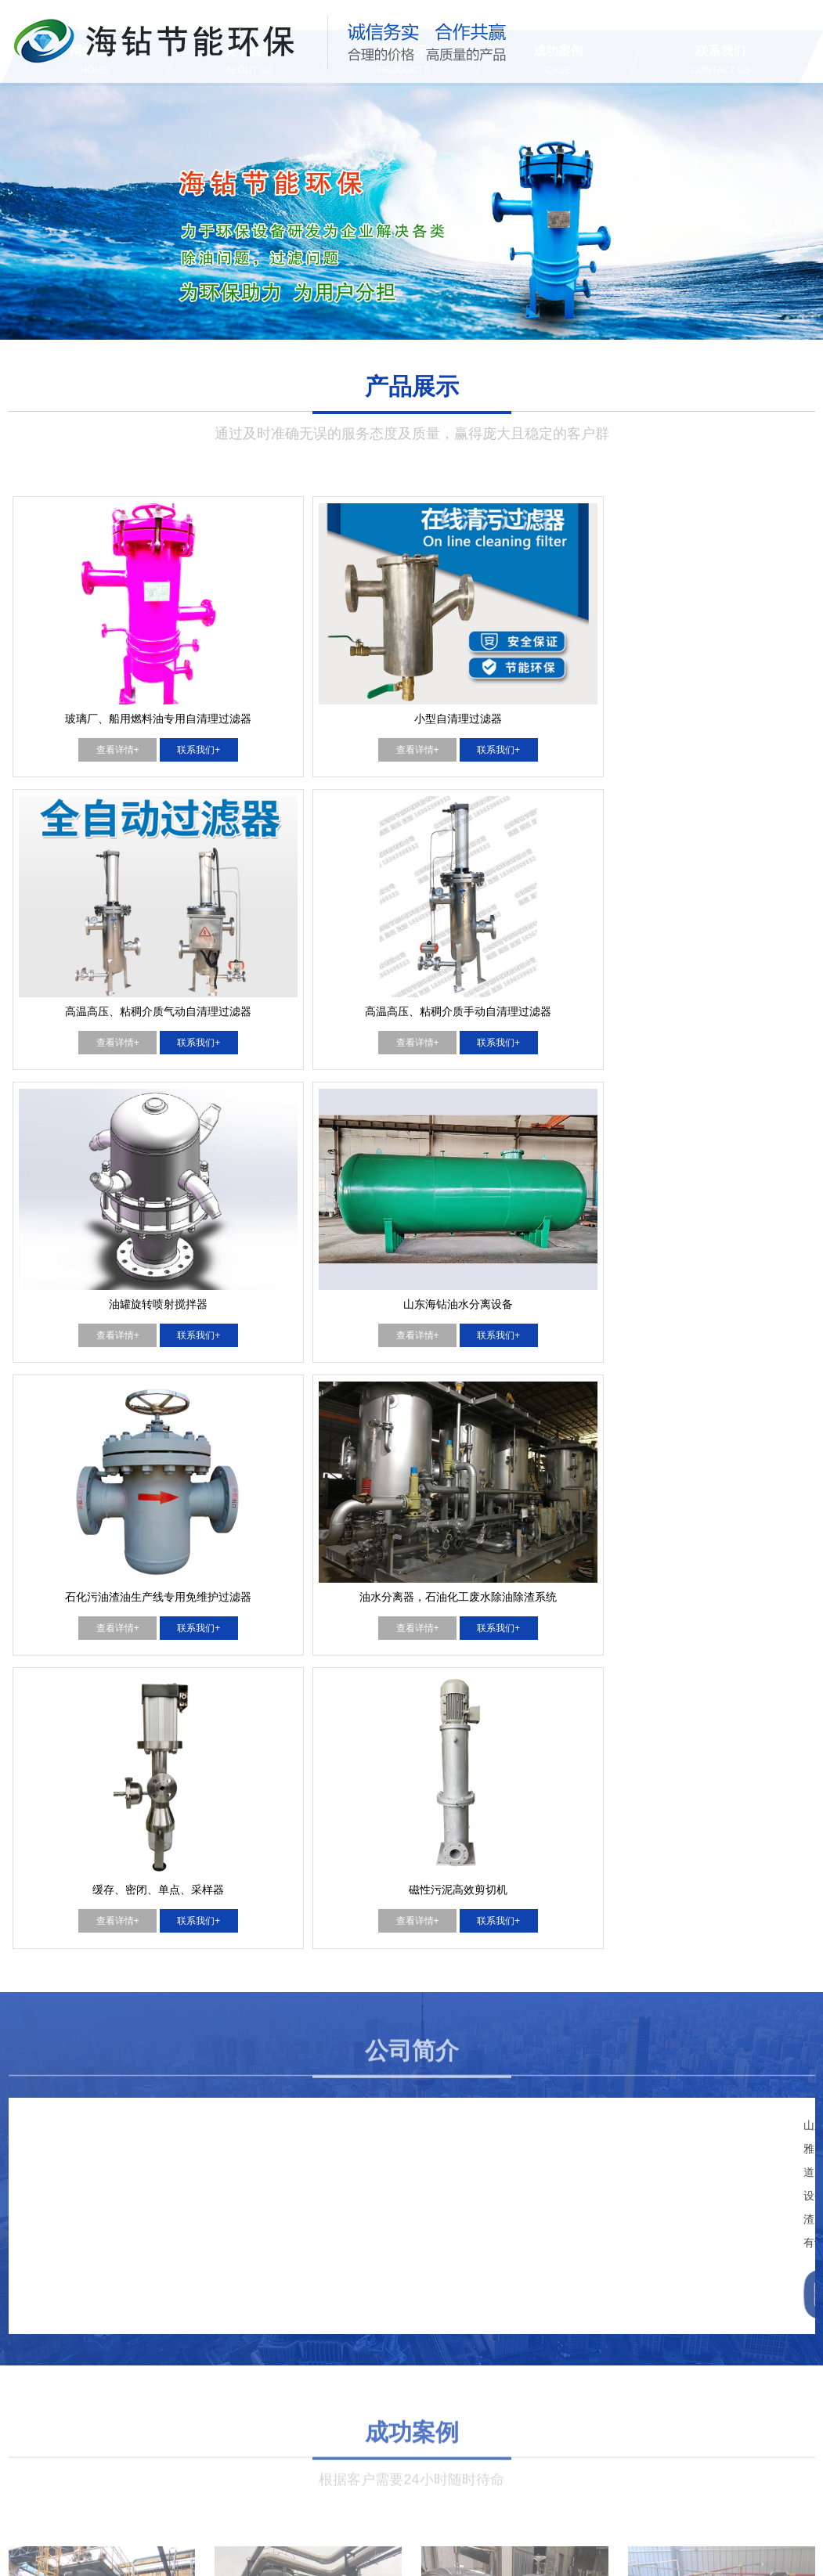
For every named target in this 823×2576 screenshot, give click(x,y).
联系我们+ (149, 671)
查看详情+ (68, 671)
